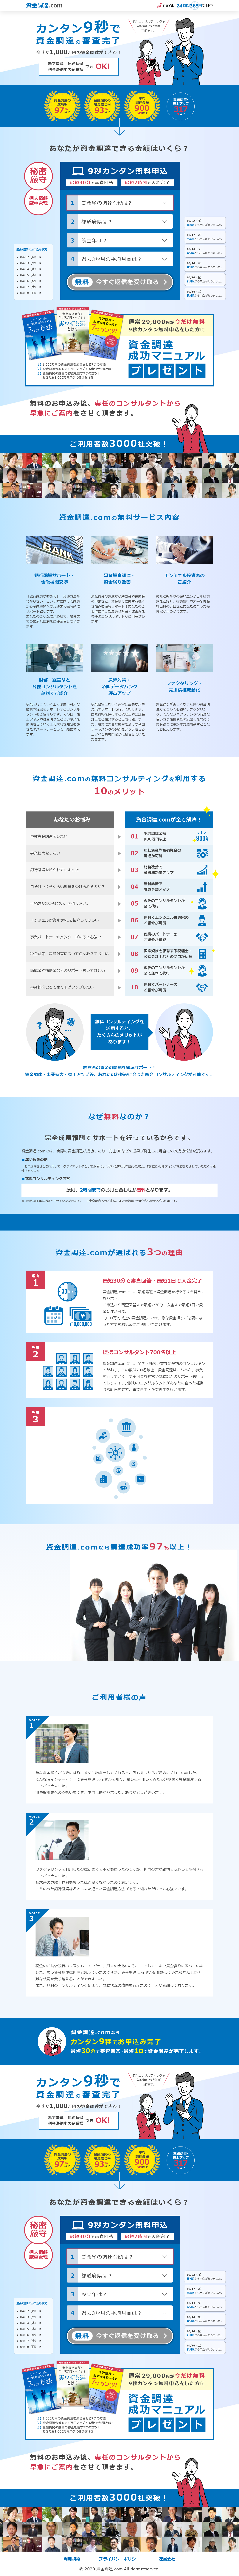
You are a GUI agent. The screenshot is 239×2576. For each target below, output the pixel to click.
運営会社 (167, 2559)
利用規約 (72, 2559)
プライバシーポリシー (119, 2559)
